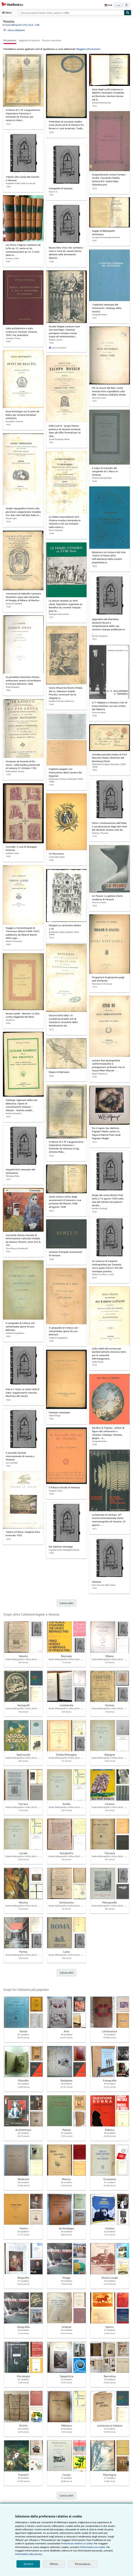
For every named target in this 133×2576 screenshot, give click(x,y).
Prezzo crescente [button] (50, 40)
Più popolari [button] (9, 40)
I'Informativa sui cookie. (47, 2550)
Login (118, 5)
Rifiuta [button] (53, 2563)
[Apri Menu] (7, 12)
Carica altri (66, 1603)
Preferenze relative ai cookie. (44, 2547)
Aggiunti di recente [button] (29, 40)
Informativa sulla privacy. (69, 2554)
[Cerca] (127, 12)
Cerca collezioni (14, 30)
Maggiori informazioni (86, 49)
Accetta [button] (28, 2563)
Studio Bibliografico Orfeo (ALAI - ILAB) (21, 25)
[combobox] (71, 12)
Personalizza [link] (81, 2563)
